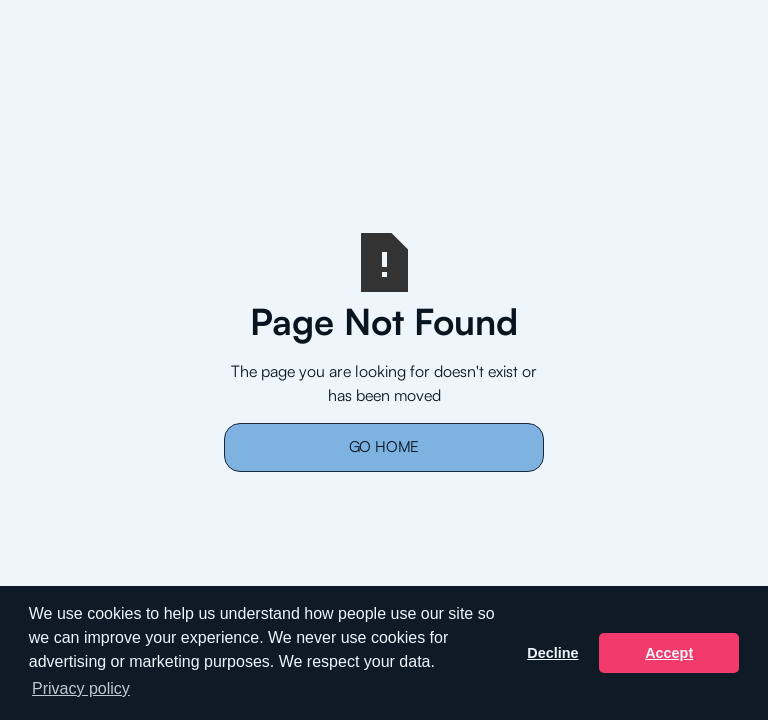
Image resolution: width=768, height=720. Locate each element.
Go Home (384, 446)
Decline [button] (552, 653)
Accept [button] (669, 653)
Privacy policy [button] (81, 688)
